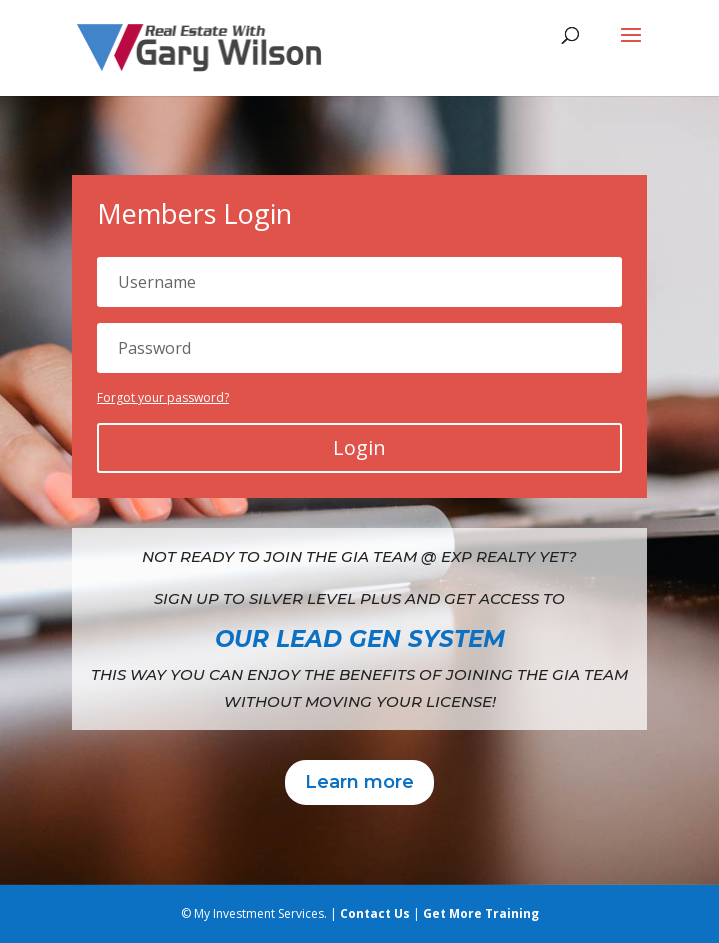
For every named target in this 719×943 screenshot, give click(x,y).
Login (359, 447)
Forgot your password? (163, 397)
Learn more (359, 782)
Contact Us (375, 913)
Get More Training (481, 913)
